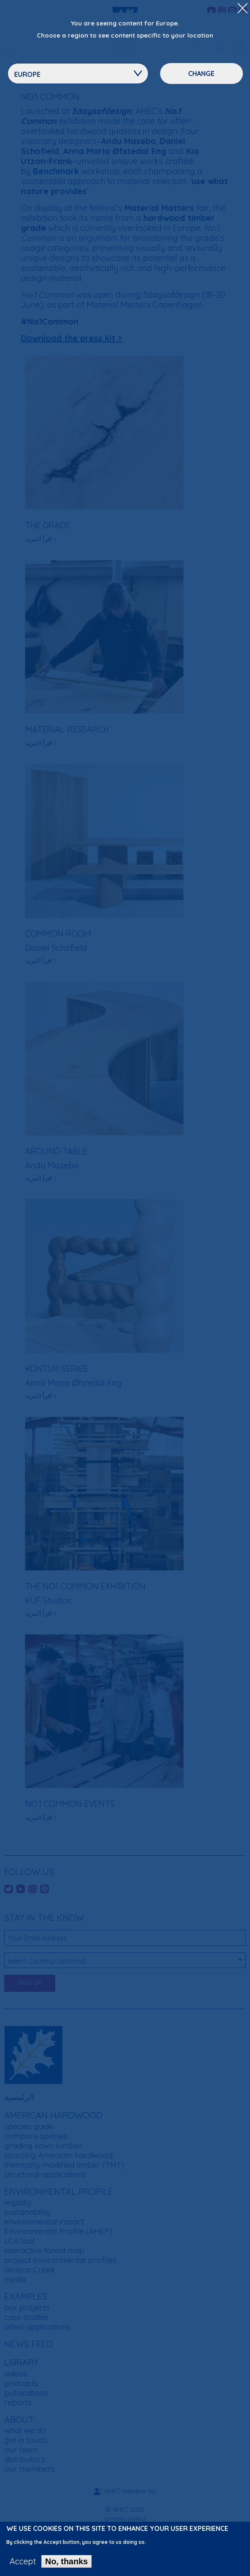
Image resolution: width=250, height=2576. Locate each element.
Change (201, 73)
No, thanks (66, 2564)
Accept (23, 2565)
